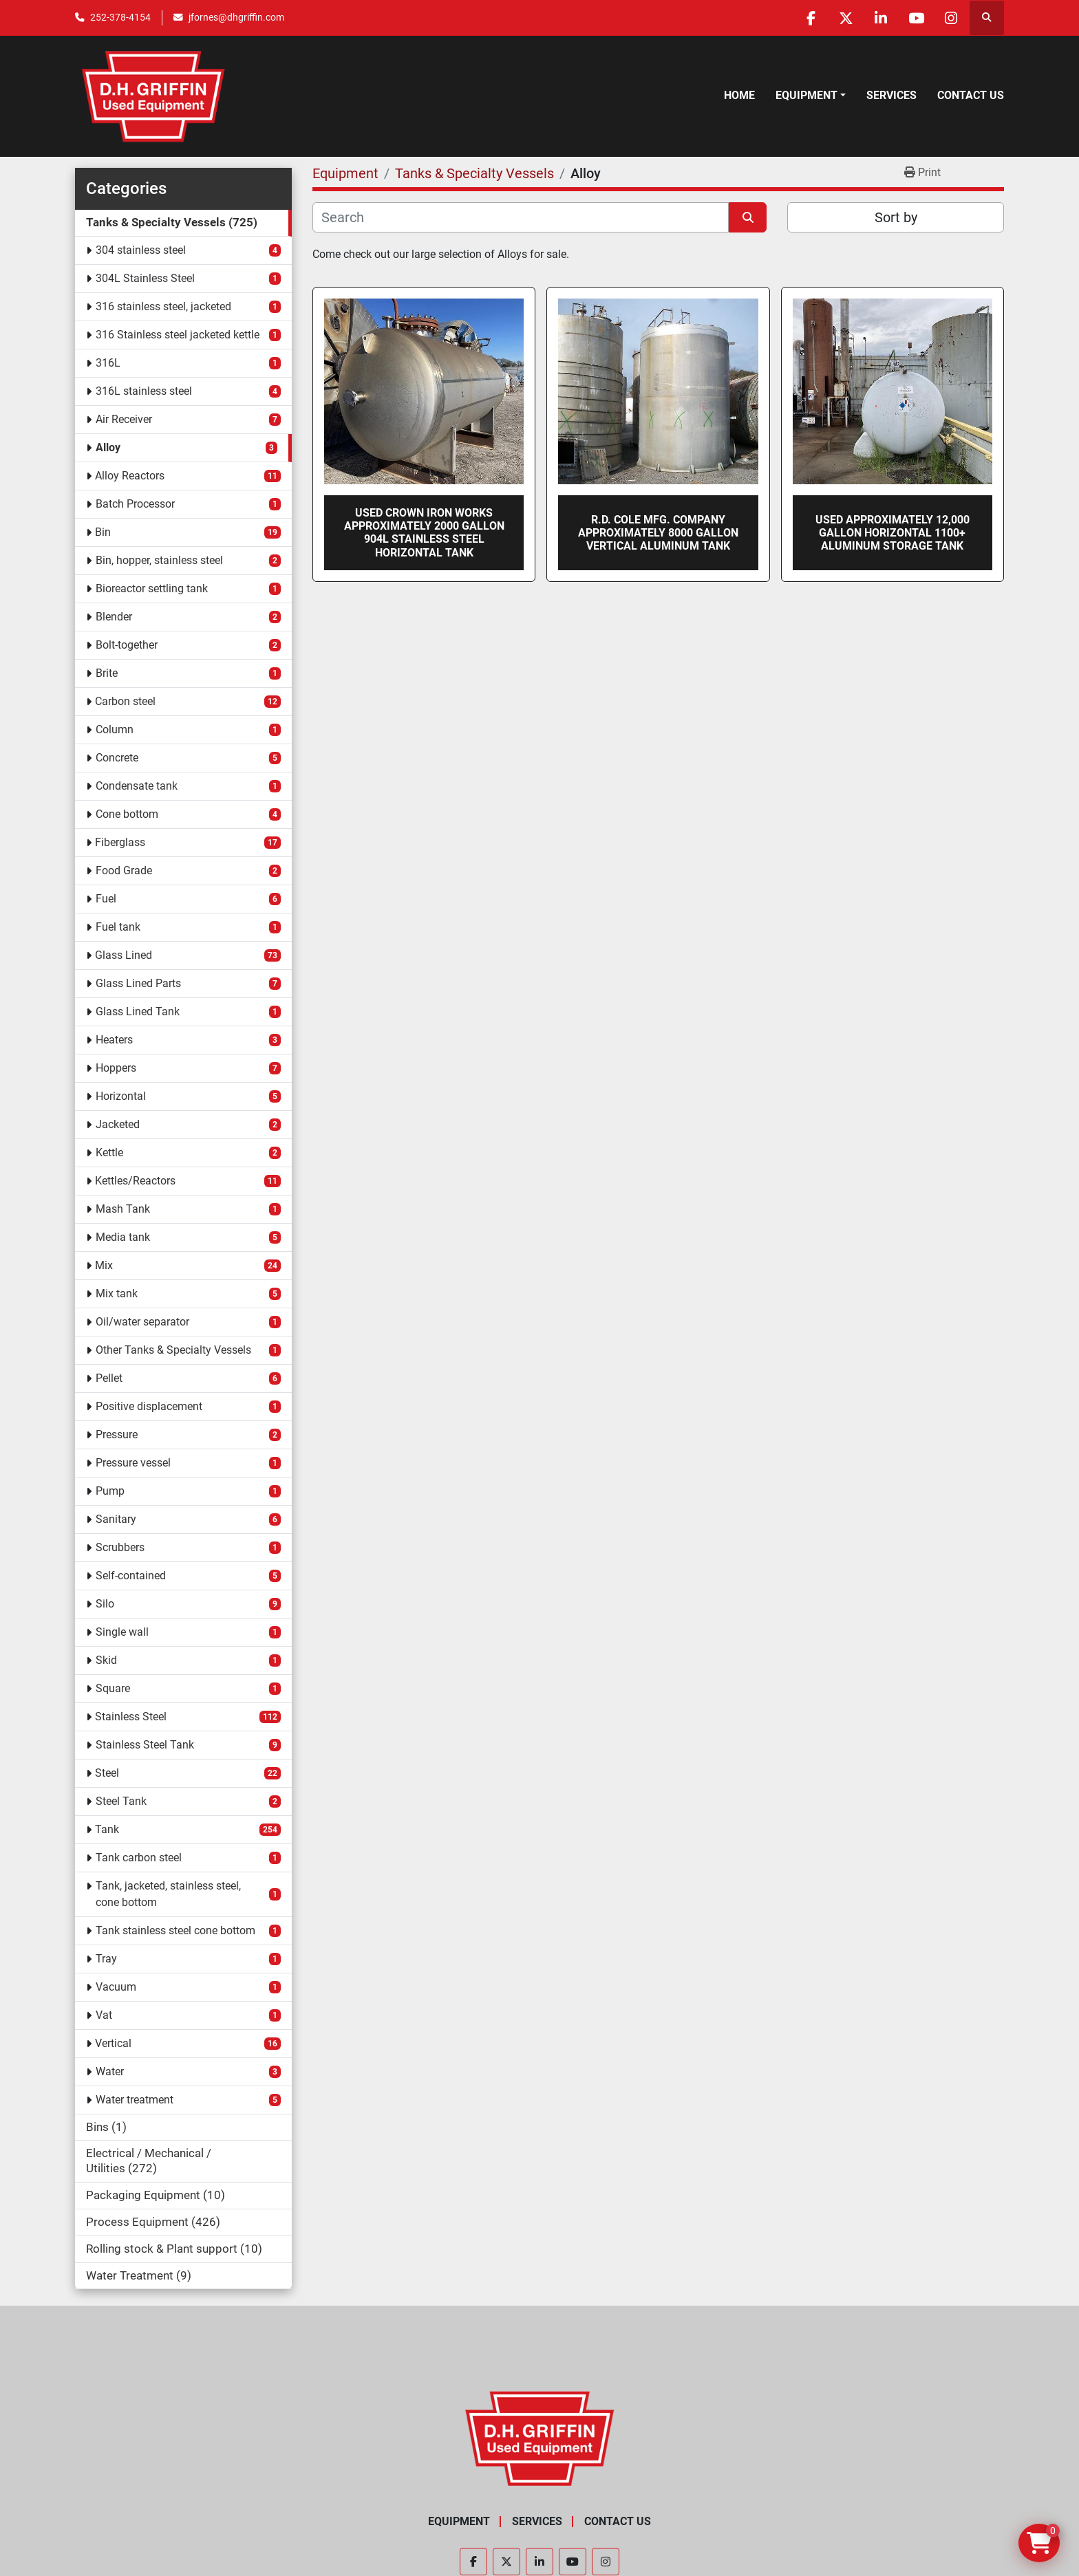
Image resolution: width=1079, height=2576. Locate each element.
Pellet (109, 1378)
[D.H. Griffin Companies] (539, 2438)
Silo (105, 1603)
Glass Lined (123, 955)
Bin (103, 532)
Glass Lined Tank (138, 1011)
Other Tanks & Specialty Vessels (173, 1349)
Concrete (117, 757)
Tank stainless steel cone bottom (175, 1930)
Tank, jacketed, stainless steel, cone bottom (168, 1894)
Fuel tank (118, 926)
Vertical (113, 2043)
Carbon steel (125, 701)
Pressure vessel (133, 1462)
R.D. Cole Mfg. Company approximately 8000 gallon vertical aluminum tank (658, 532)
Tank (107, 1829)
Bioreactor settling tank (152, 588)
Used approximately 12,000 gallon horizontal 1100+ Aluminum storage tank (892, 532)
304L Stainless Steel (145, 278)
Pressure (117, 1434)
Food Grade (124, 870)
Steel (107, 1772)
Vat (104, 2015)
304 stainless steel (141, 250)
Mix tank (117, 1293)
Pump (110, 1490)
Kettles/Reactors (135, 1180)
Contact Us (970, 95)
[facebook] (810, 18)
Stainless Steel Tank (145, 1744)
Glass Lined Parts (138, 983)
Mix (104, 1265)
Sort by (896, 217)
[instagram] (951, 18)
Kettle (109, 1152)
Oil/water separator (142, 1321)
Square (113, 1688)
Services (891, 95)
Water (110, 2071)
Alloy (108, 447)
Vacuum (116, 1986)
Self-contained (131, 1575)
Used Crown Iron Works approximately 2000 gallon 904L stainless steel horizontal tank (424, 532)
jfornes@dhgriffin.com (236, 17)
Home (739, 95)
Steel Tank (121, 1801)
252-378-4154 (120, 17)
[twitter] (846, 18)
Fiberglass (120, 842)
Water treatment (134, 2099)
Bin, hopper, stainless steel (159, 560)
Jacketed (118, 1124)
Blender (114, 616)
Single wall (122, 1631)
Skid (106, 1660)
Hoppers (116, 1067)
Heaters (114, 1039)
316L (108, 362)
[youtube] (916, 18)
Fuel (106, 898)
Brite (107, 673)
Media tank (123, 1237)
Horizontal (121, 1096)
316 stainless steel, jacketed (163, 306)
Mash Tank (123, 1208)
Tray (106, 1958)
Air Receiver (124, 419)
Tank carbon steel (139, 1857)
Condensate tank (137, 785)
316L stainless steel (144, 391)
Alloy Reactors (129, 475)
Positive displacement (149, 1406)
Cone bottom (127, 814)
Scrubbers (120, 1547)
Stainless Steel (131, 1716)
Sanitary (116, 1519)
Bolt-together (127, 644)
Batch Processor (135, 503)
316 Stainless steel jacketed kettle (177, 334)
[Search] (520, 217)
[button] (811, 95)
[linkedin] (881, 18)
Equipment (806, 95)
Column (114, 729)
